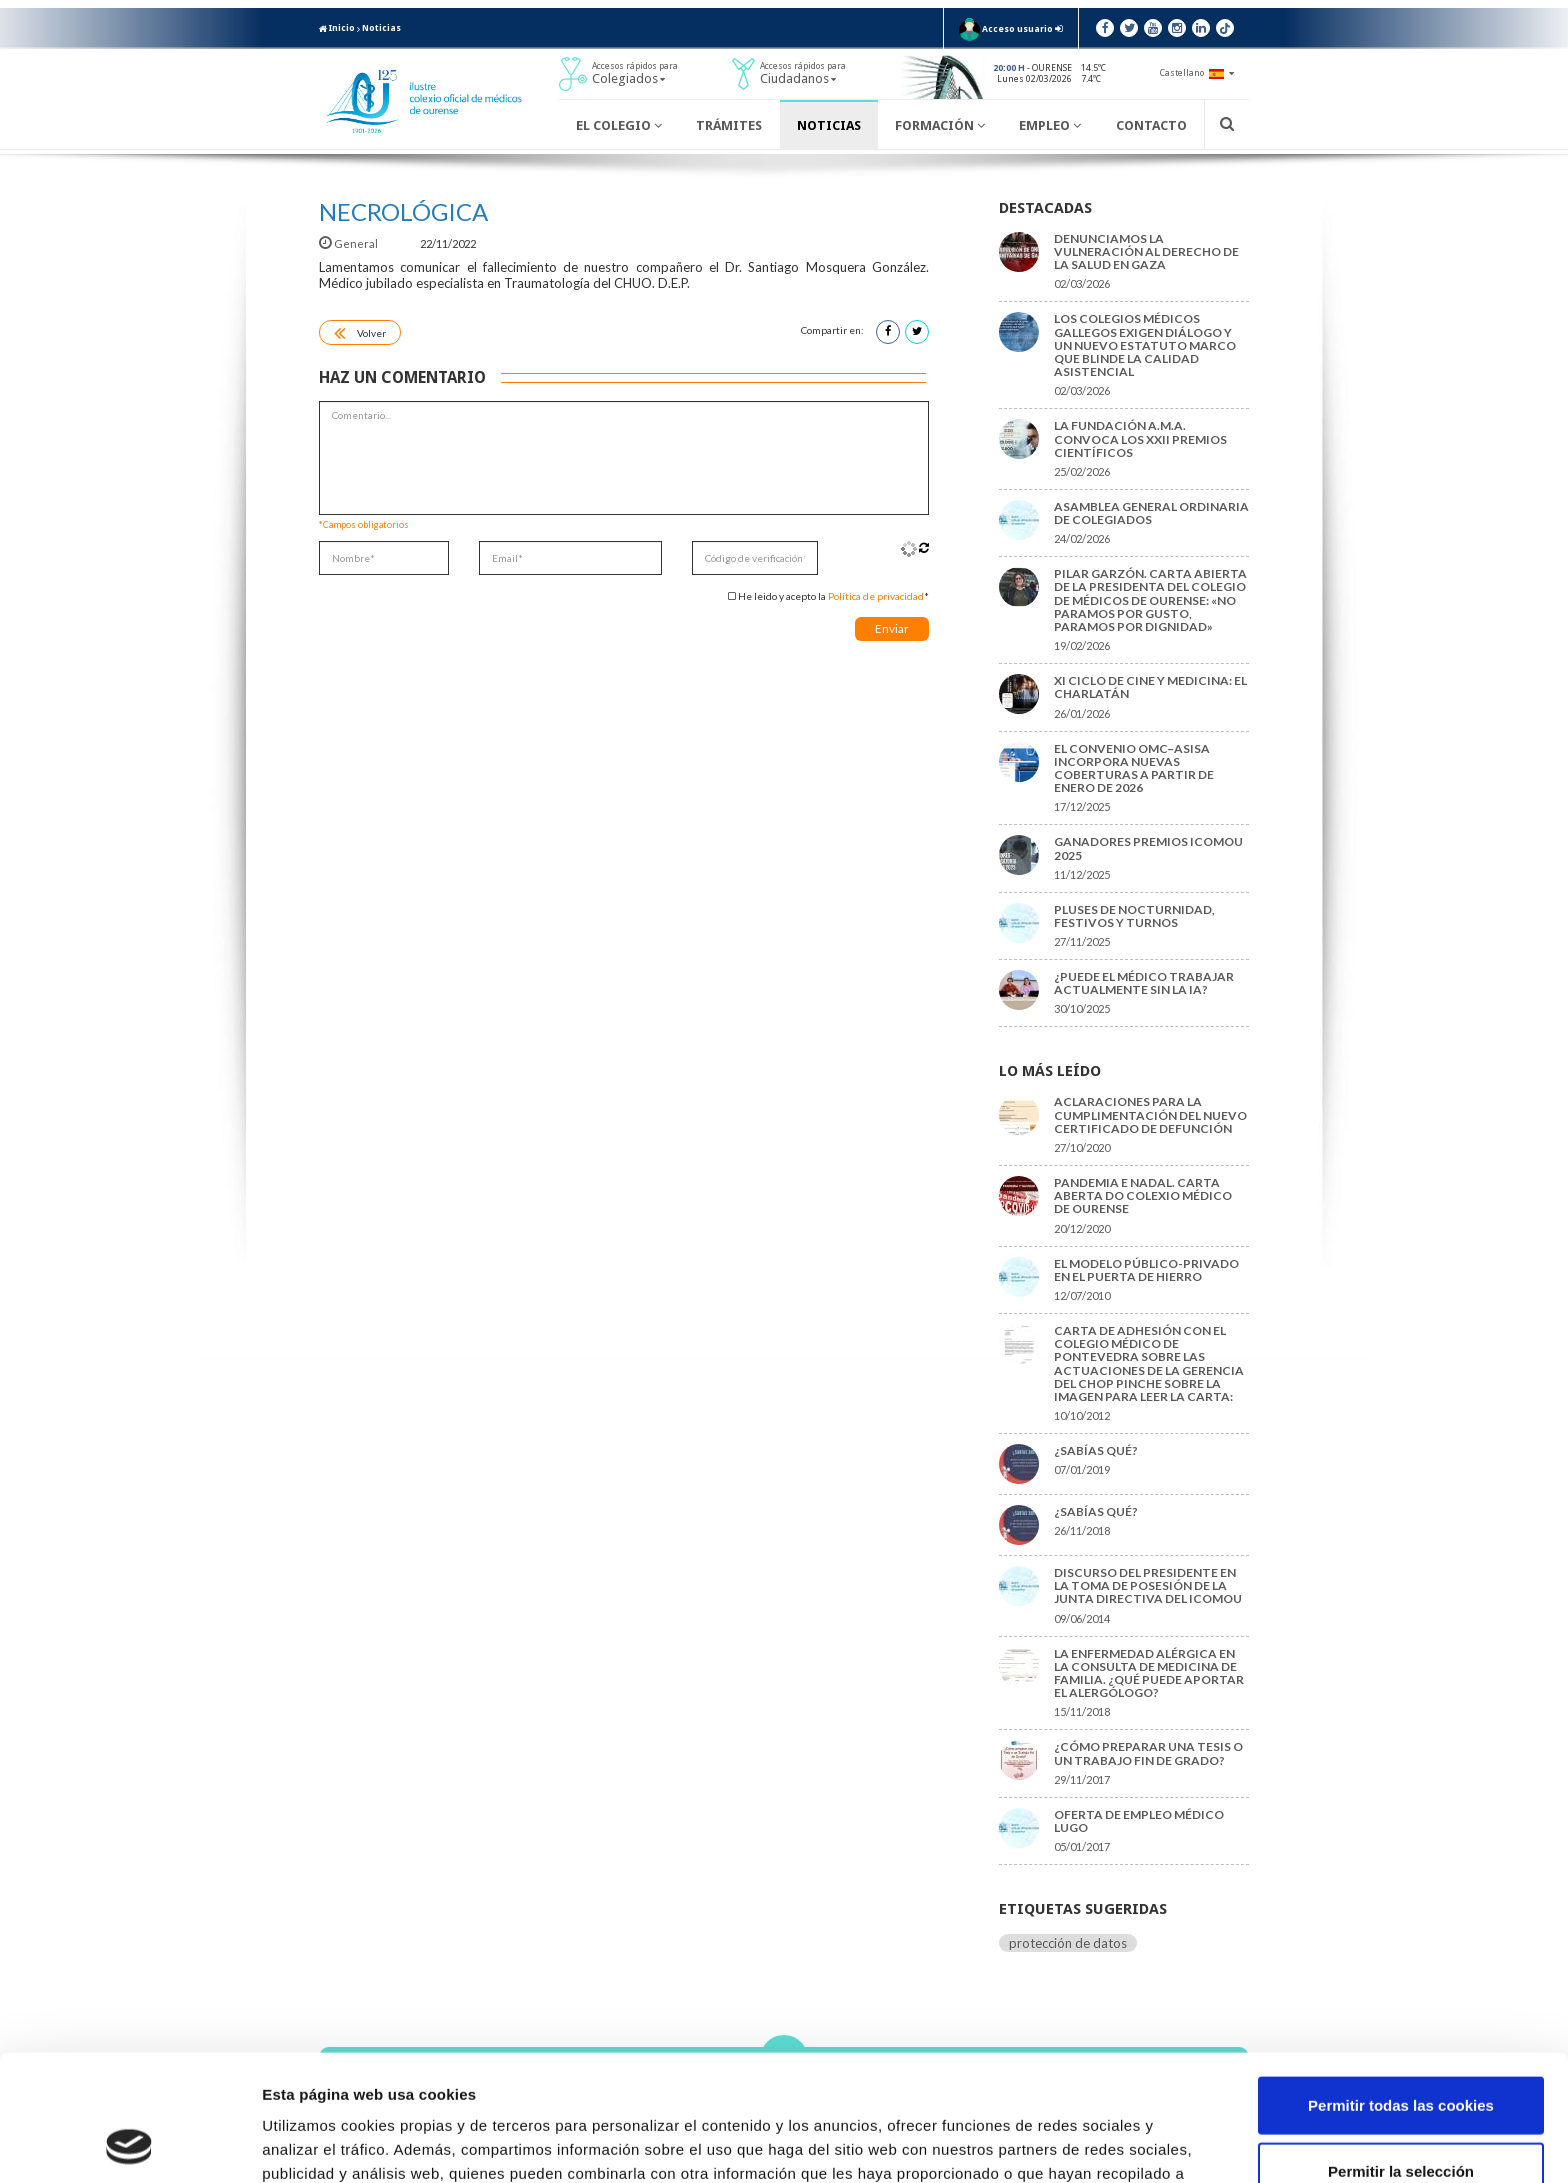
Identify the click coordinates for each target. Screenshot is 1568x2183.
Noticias (381, 28)
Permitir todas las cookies (1401, 1986)
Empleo (1050, 125)
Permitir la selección (1401, 2052)
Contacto (1151, 125)
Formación (940, 125)
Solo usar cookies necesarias (1401, 2117)
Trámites (729, 125)
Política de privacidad (876, 596)
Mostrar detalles (1074, 2143)
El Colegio (619, 125)
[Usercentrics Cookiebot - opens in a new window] (129, 2144)
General (349, 243)
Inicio (337, 28)
